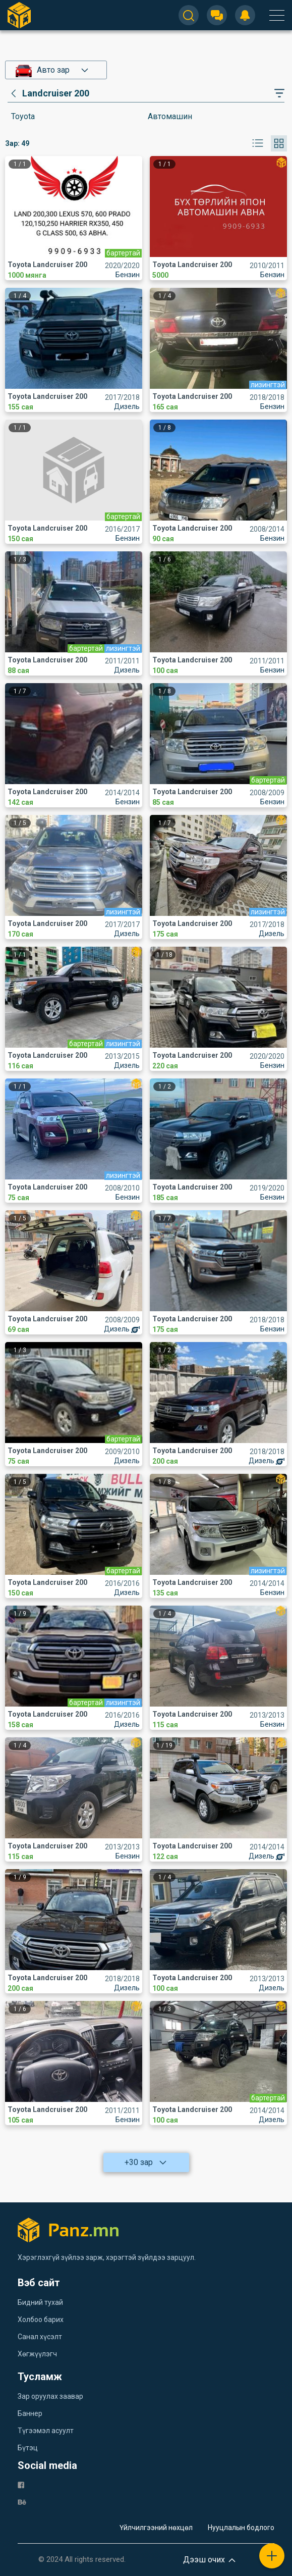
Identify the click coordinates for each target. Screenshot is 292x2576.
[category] (48, 93)
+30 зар (146, 2162)
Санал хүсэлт (40, 2337)
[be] (22, 2501)
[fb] (21, 2484)
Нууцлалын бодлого (241, 2527)
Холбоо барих (41, 2319)
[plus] (271, 2555)
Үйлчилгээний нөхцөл (156, 2527)
